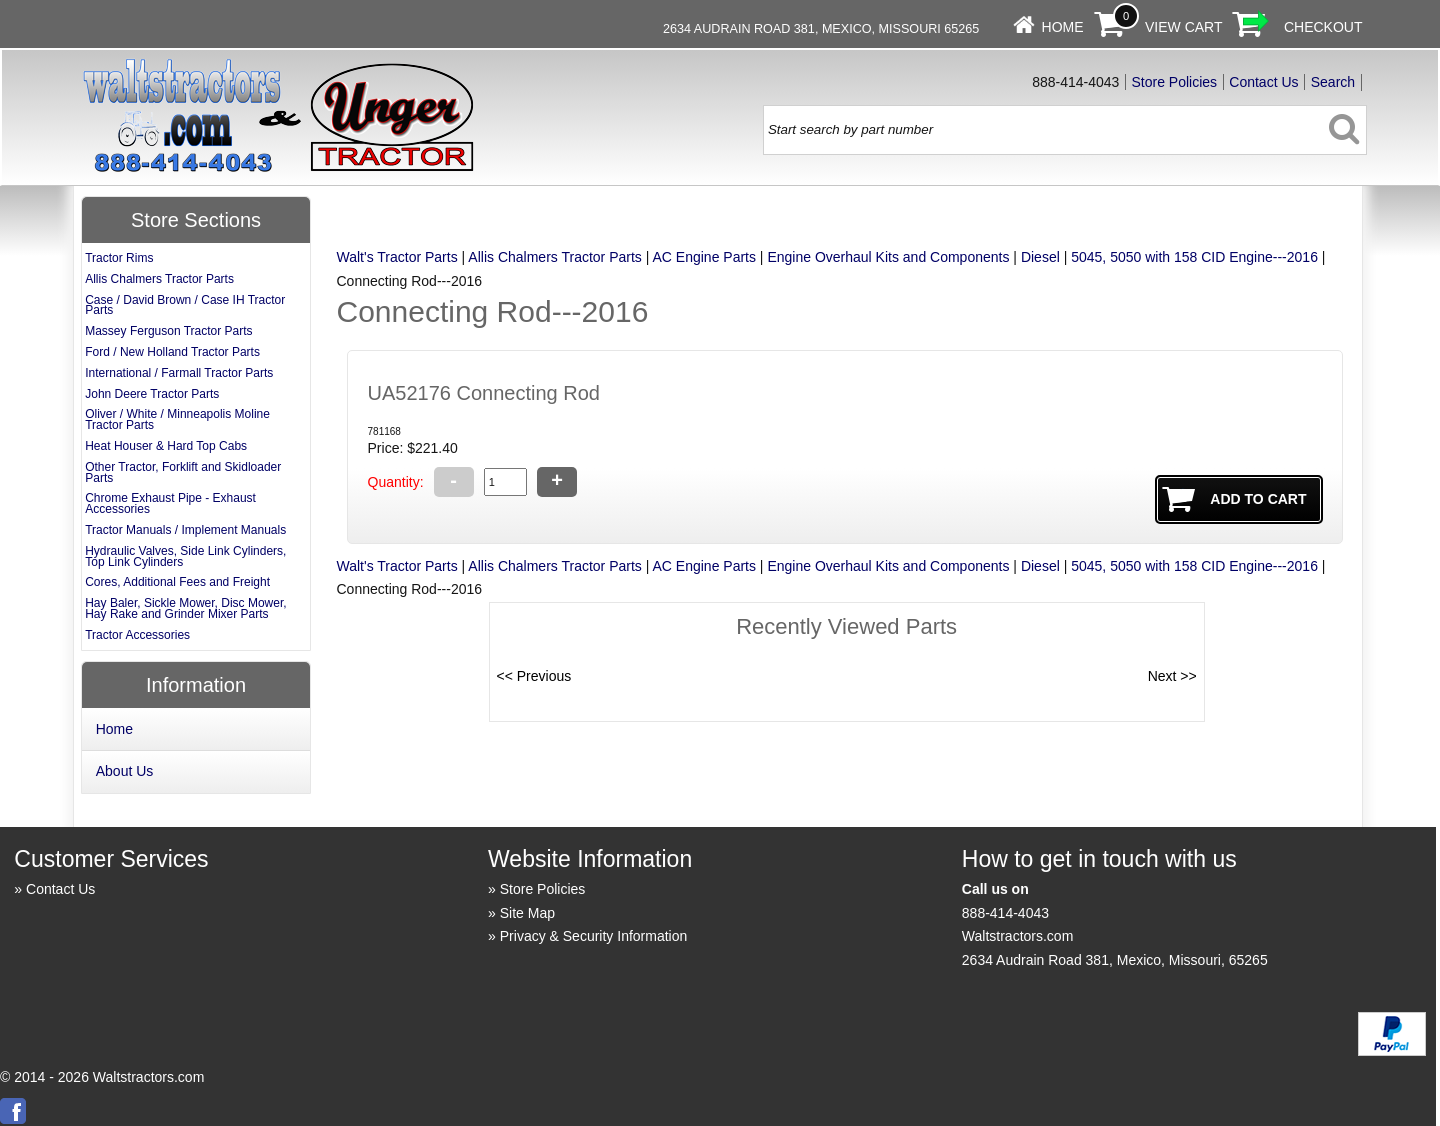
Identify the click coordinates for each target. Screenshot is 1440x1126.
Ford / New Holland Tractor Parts (172, 352)
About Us (125, 771)
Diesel (1040, 257)
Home (1063, 27)
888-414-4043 (1005, 913)
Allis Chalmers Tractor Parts (554, 257)
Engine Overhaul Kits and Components (888, 257)
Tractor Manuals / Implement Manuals (185, 530)
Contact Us (1263, 82)
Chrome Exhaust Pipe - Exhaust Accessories (170, 503)
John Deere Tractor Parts (152, 394)
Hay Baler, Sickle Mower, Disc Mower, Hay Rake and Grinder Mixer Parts (185, 608)
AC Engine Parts (704, 257)
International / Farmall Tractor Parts (179, 373)
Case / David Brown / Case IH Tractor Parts (185, 305)
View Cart (1184, 27)
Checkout (1323, 27)
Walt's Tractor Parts (397, 257)
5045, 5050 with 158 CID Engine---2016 (1194, 257)
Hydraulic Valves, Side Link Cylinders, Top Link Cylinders (185, 556)
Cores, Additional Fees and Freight (177, 582)
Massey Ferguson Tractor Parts (168, 331)
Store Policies (1175, 82)
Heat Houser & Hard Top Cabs (166, 446)
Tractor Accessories (137, 635)
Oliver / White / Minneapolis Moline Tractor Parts (177, 419)
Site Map (527, 913)
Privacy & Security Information (594, 936)
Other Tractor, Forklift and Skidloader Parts (183, 472)
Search (1333, 82)
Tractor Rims (119, 258)
